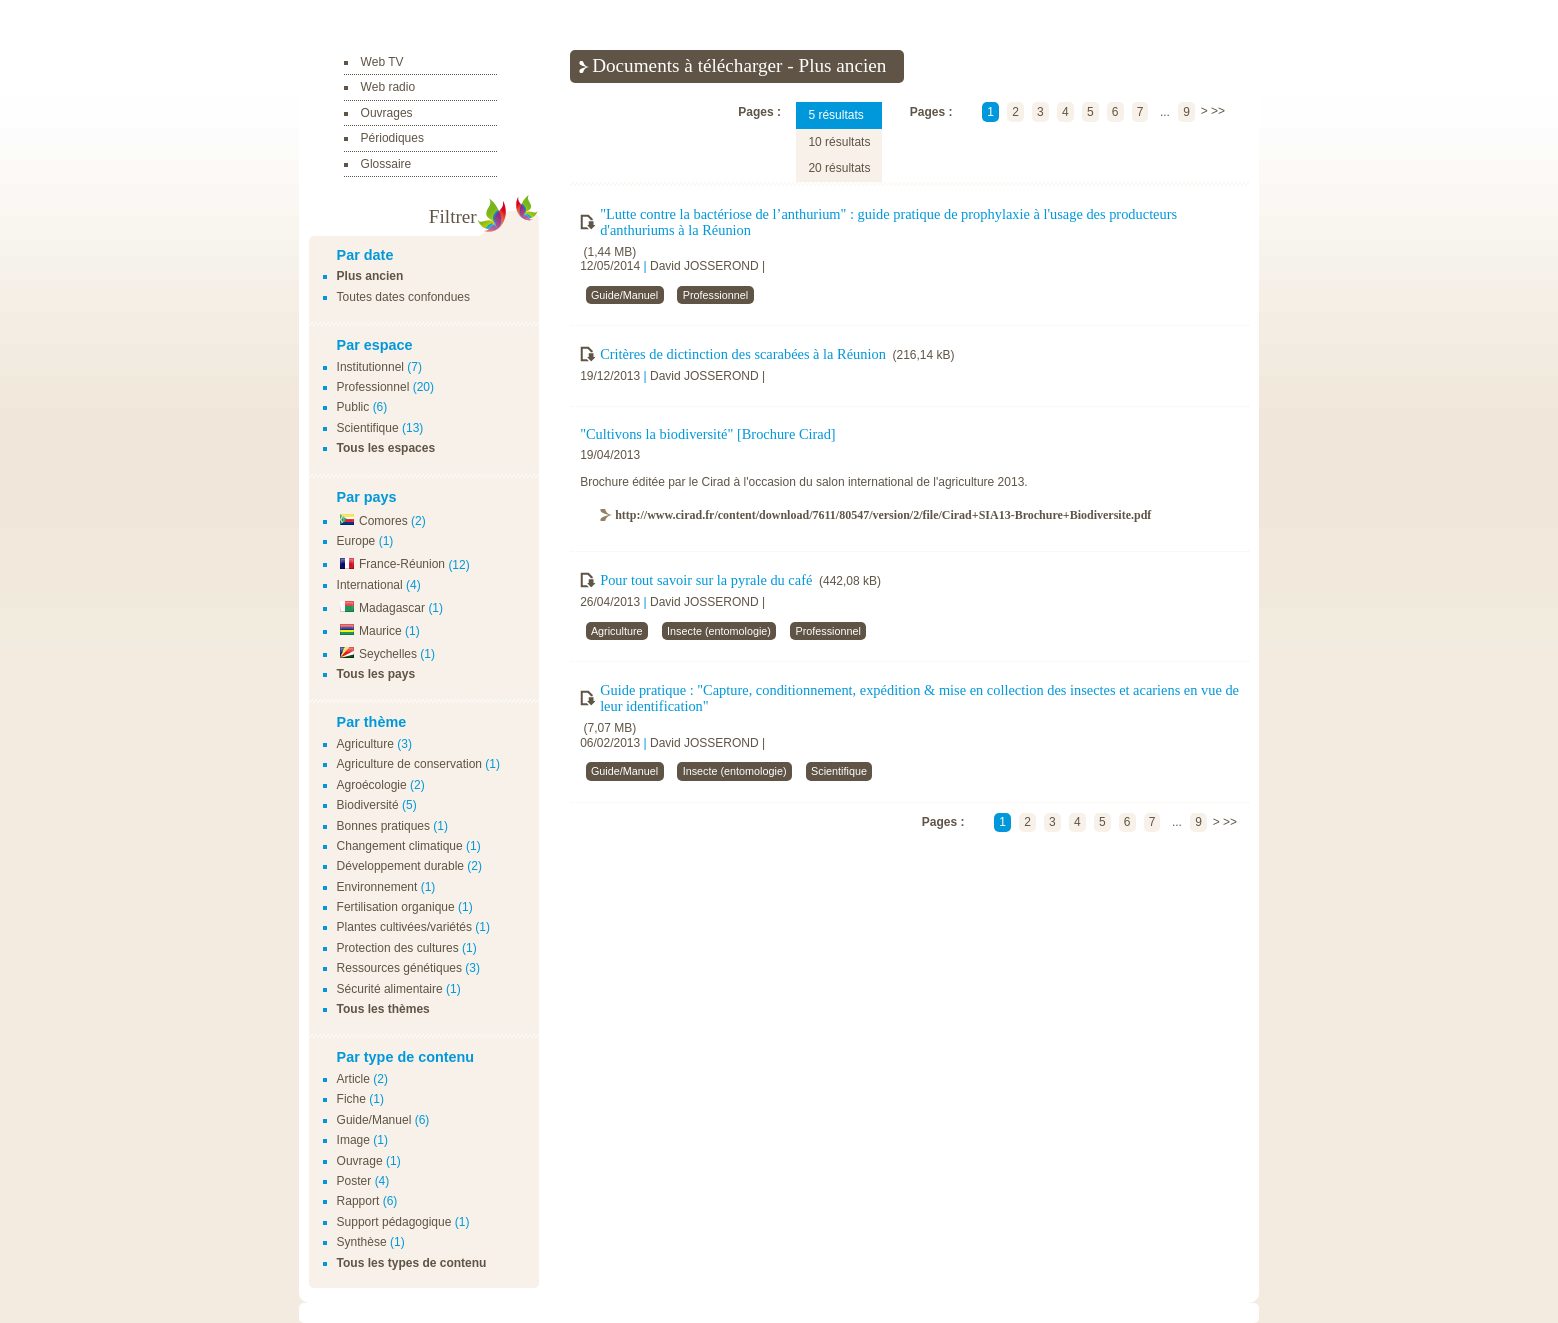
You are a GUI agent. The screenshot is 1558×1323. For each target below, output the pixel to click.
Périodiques (392, 138)
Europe (356, 541)
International (370, 585)
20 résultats (839, 168)
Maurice (369, 631)
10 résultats (839, 142)
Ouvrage (360, 1161)
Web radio (388, 87)
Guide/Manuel (374, 1120)
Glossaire (386, 164)
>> (1218, 112)
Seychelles (377, 654)
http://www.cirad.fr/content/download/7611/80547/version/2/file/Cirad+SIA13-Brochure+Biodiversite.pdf (883, 515)
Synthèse (362, 1242)
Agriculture (365, 744)
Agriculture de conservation (409, 764)
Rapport (358, 1201)
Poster (354, 1181)
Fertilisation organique (396, 907)
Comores (372, 521)
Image (353, 1140)
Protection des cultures (398, 948)
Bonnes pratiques (383, 826)
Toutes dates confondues (403, 297)
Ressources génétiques (399, 968)
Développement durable (400, 866)
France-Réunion (391, 564)
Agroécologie (372, 785)
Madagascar (381, 608)
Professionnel (373, 387)
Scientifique (368, 428)
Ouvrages (387, 113)
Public (353, 407)
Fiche (351, 1099)
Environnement (377, 887)
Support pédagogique (394, 1222)
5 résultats (835, 115)
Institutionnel (370, 367)
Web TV (382, 62)
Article (353, 1079)
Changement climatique (400, 846)
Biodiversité (368, 805)
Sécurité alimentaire (390, 989)
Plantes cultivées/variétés (404, 927)
